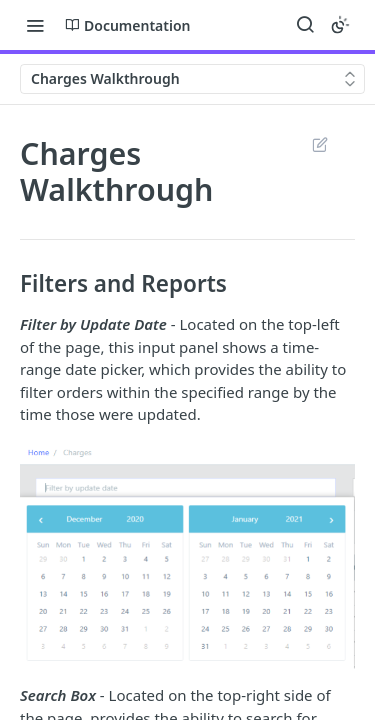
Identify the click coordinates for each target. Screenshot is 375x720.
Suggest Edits (319, 144)
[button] (187, 555)
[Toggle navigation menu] (35, 25)
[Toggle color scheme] (340, 25)
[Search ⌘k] (305, 25)
